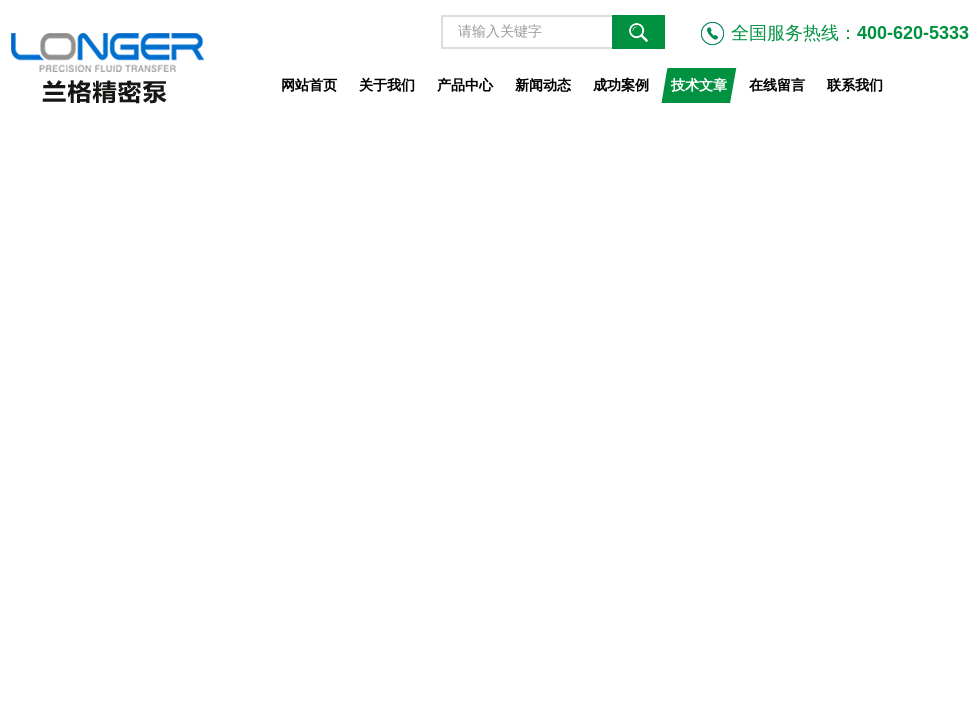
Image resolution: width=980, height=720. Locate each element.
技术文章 (699, 85)
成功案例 (621, 85)
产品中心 (465, 85)
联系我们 (855, 85)
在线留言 (777, 85)
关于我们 (387, 85)
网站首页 (309, 85)
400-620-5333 (913, 33)
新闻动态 (543, 85)
